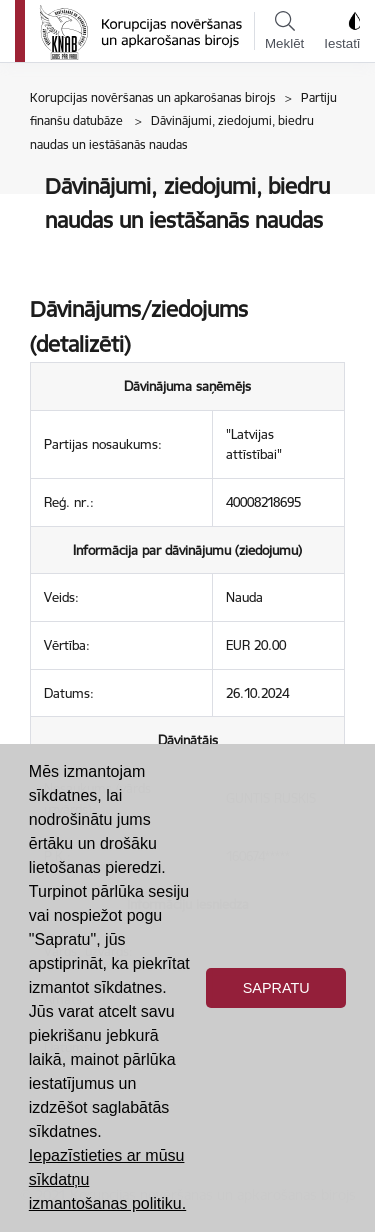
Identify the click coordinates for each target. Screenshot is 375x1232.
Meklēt (284, 31)
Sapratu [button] (276, 988)
